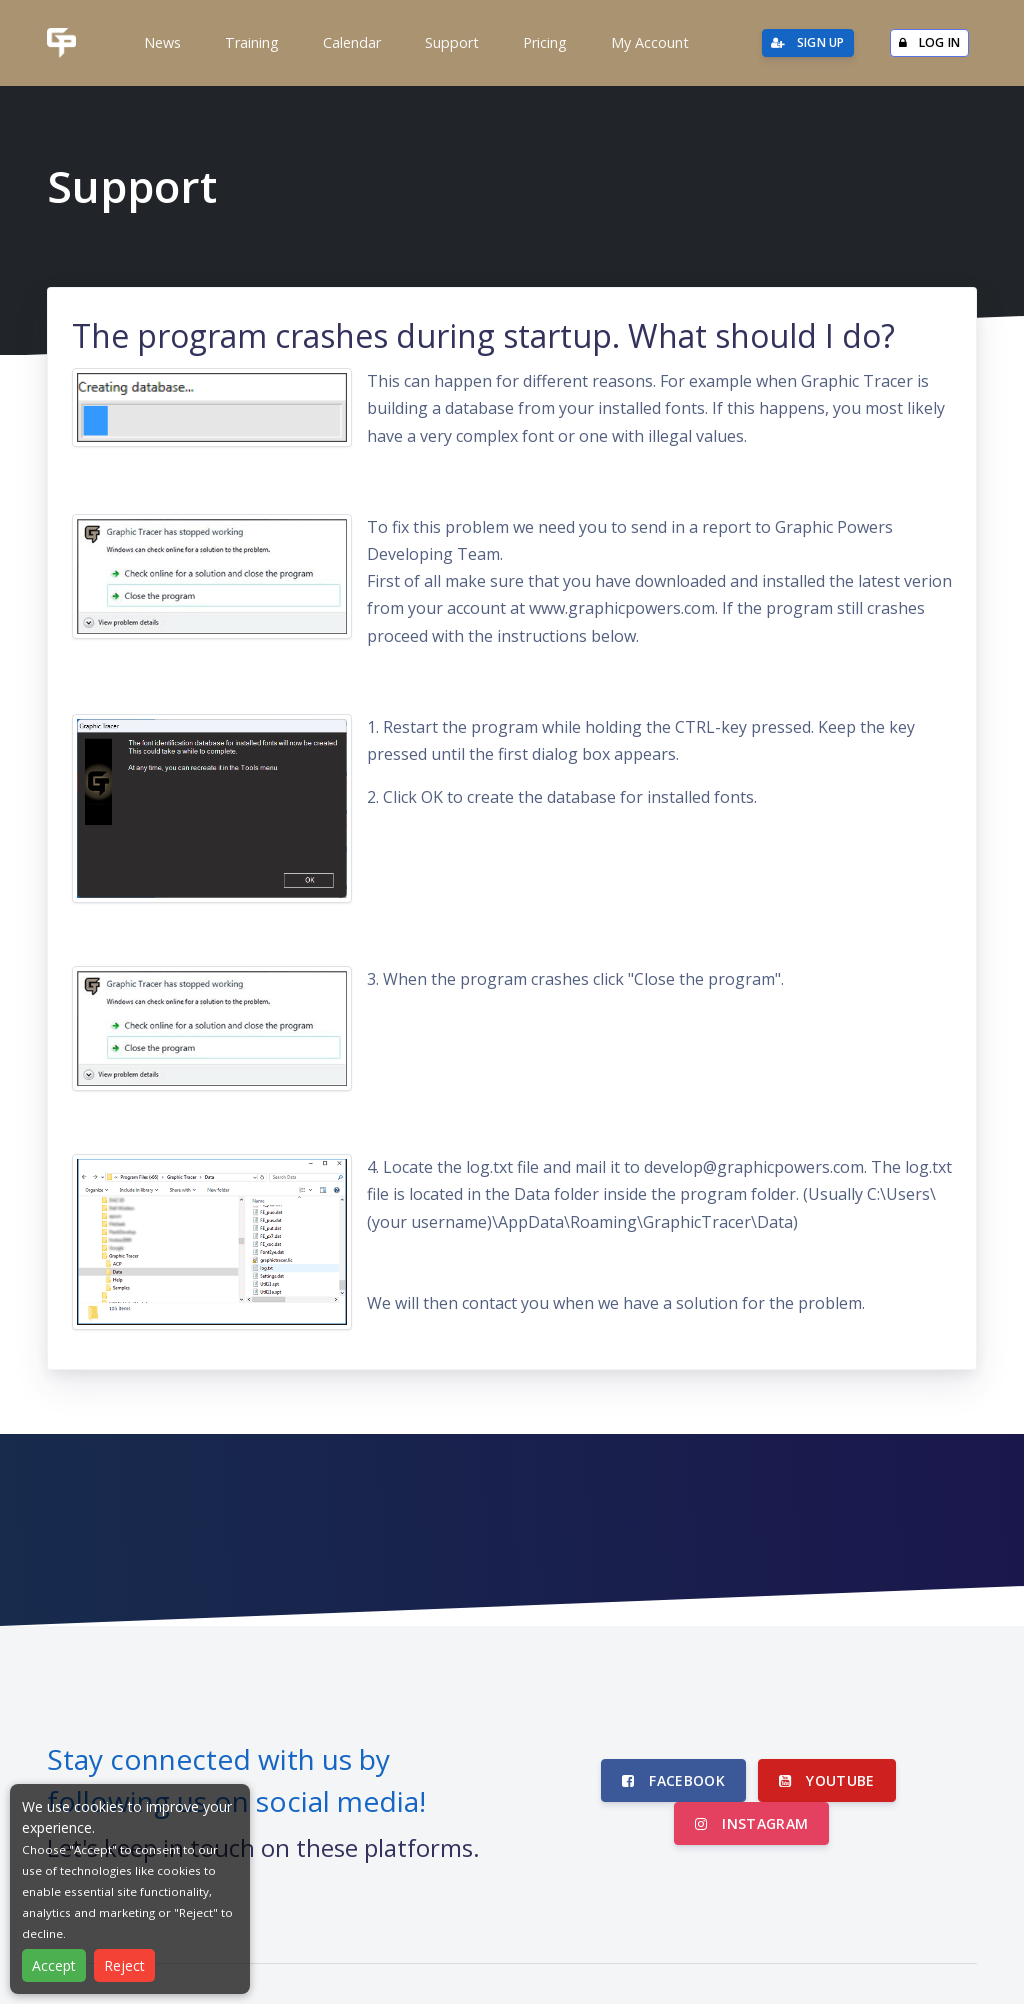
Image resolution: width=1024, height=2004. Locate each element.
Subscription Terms (914, 1941)
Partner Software (533, 1941)
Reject (124, 1965)
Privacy (805, 1941)
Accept (54, 1965)
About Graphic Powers (685, 1941)
